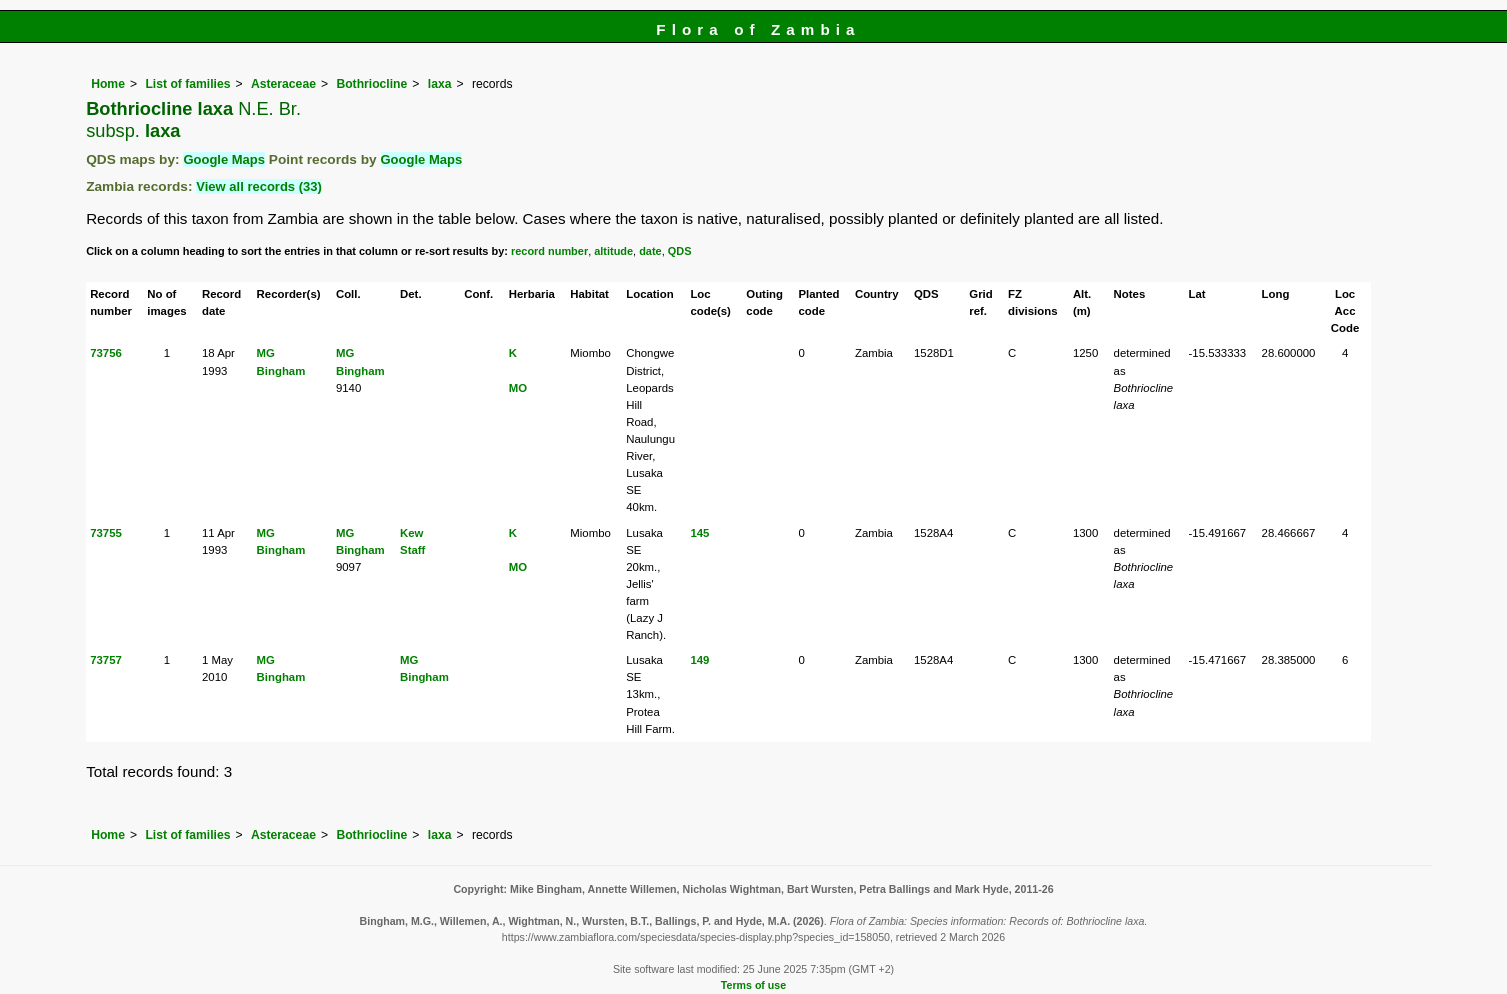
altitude (613, 251)
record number (549, 251)
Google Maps (224, 159)
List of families (187, 84)
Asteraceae (283, 84)
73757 (106, 660)
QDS (680, 251)
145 (699, 533)
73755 (106, 533)
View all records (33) (259, 186)
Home (108, 84)
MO (518, 388)
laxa (440, 84)
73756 (106, 353)
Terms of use (753, 985)
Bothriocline (371, 84)
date (650, 251)
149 (699, 660)
